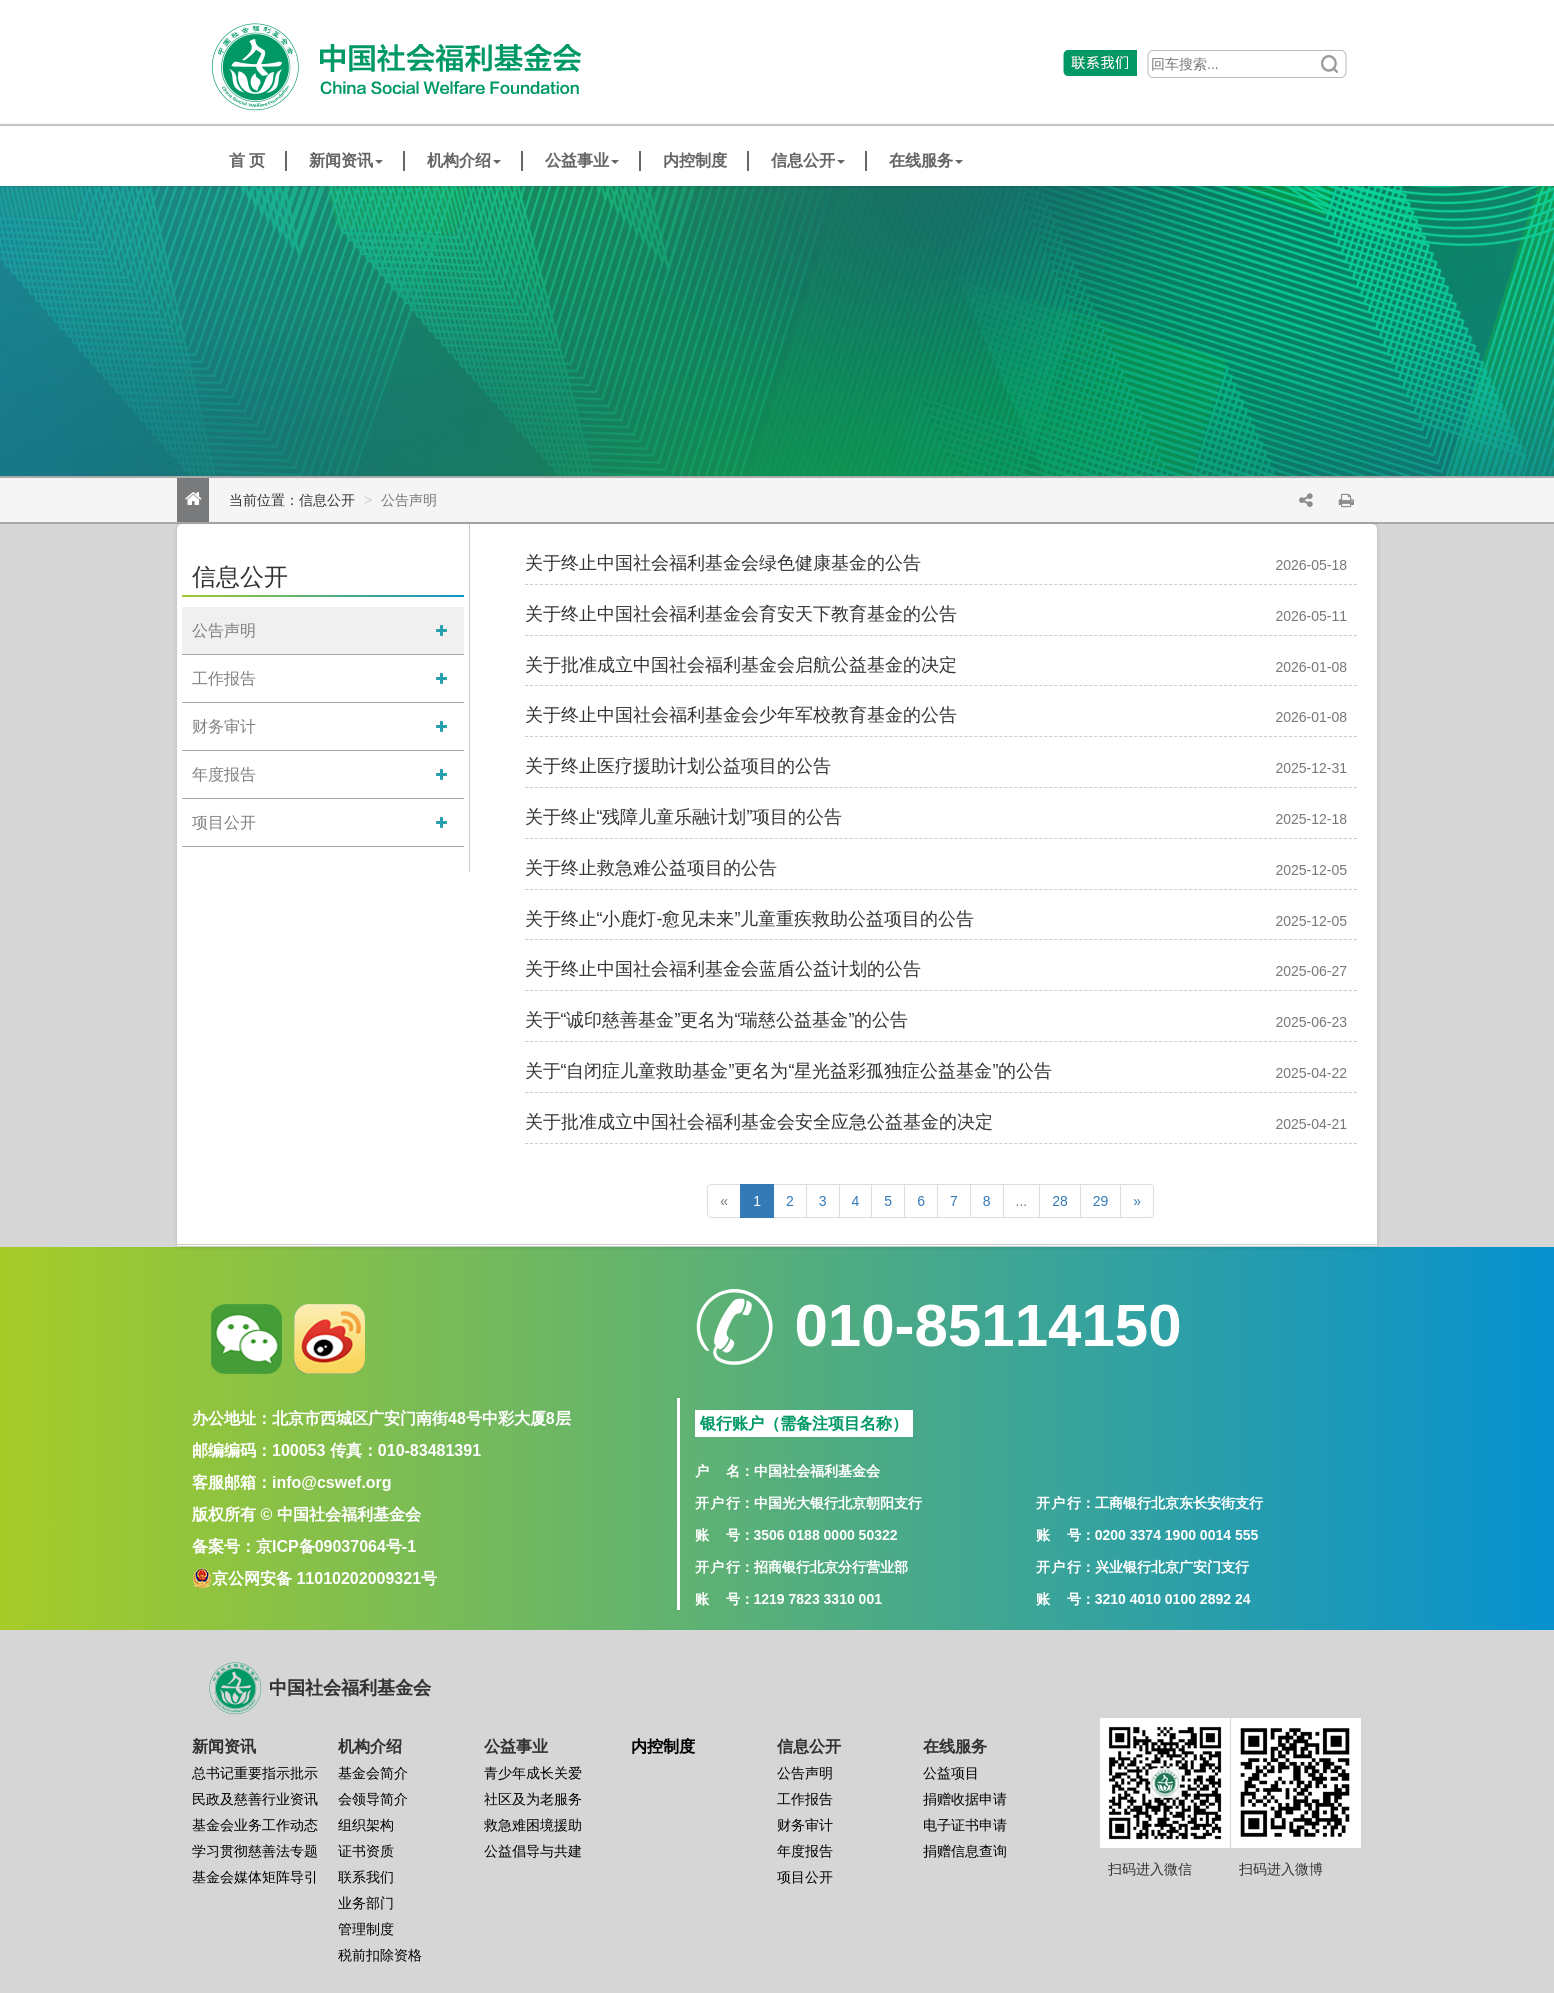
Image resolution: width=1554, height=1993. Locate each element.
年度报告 (224, 774)
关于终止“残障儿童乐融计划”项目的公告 (684, 817)
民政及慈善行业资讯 (255, 1799)
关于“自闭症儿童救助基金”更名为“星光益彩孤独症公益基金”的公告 (789, 1071)
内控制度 (695, 160)
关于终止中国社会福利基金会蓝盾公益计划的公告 (723, 969)
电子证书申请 (965, 1825)
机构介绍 (464, 160)
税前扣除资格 (380, 1955)
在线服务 (926, 160)
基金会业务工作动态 (255, 1825)
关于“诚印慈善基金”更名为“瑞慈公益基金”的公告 (717, 1020)
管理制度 (366, 1929)
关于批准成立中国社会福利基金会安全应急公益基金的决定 (759, 1122)
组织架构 (366, 1825)
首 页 (247, 160)
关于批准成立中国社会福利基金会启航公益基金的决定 (741, 665)
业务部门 (366, 1903)
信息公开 (808, 160)
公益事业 (582, 160)
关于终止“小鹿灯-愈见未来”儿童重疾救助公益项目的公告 (750, 919)
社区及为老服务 (533, 1799)
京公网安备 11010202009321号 (324, 1578)
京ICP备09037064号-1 (336, 1546)
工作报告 (224, 678)
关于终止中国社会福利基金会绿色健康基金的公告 (723, 563)
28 (1060, 1201)
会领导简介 (373, 1799)
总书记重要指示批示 (255, 1773)
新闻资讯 (346, 160)
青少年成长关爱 (533, 1773)
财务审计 (224, 726)
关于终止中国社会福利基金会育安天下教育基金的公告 (741, 614)
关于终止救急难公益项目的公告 (651, 868)
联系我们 (366, 1877)
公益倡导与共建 (533, 1851)
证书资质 (366, 1851)
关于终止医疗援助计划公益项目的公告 (678, 766)
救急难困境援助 (533, 1825)
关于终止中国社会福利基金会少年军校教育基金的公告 (741, 715)
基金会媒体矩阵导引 (255, 1877)
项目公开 (224, 822)
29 (1101, 1201)
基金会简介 (373, 1773)
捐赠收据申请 (965, 1799)
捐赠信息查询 (965, 1851)
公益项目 (951, 1773)
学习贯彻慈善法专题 (255, 1851)
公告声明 (224, 630)
